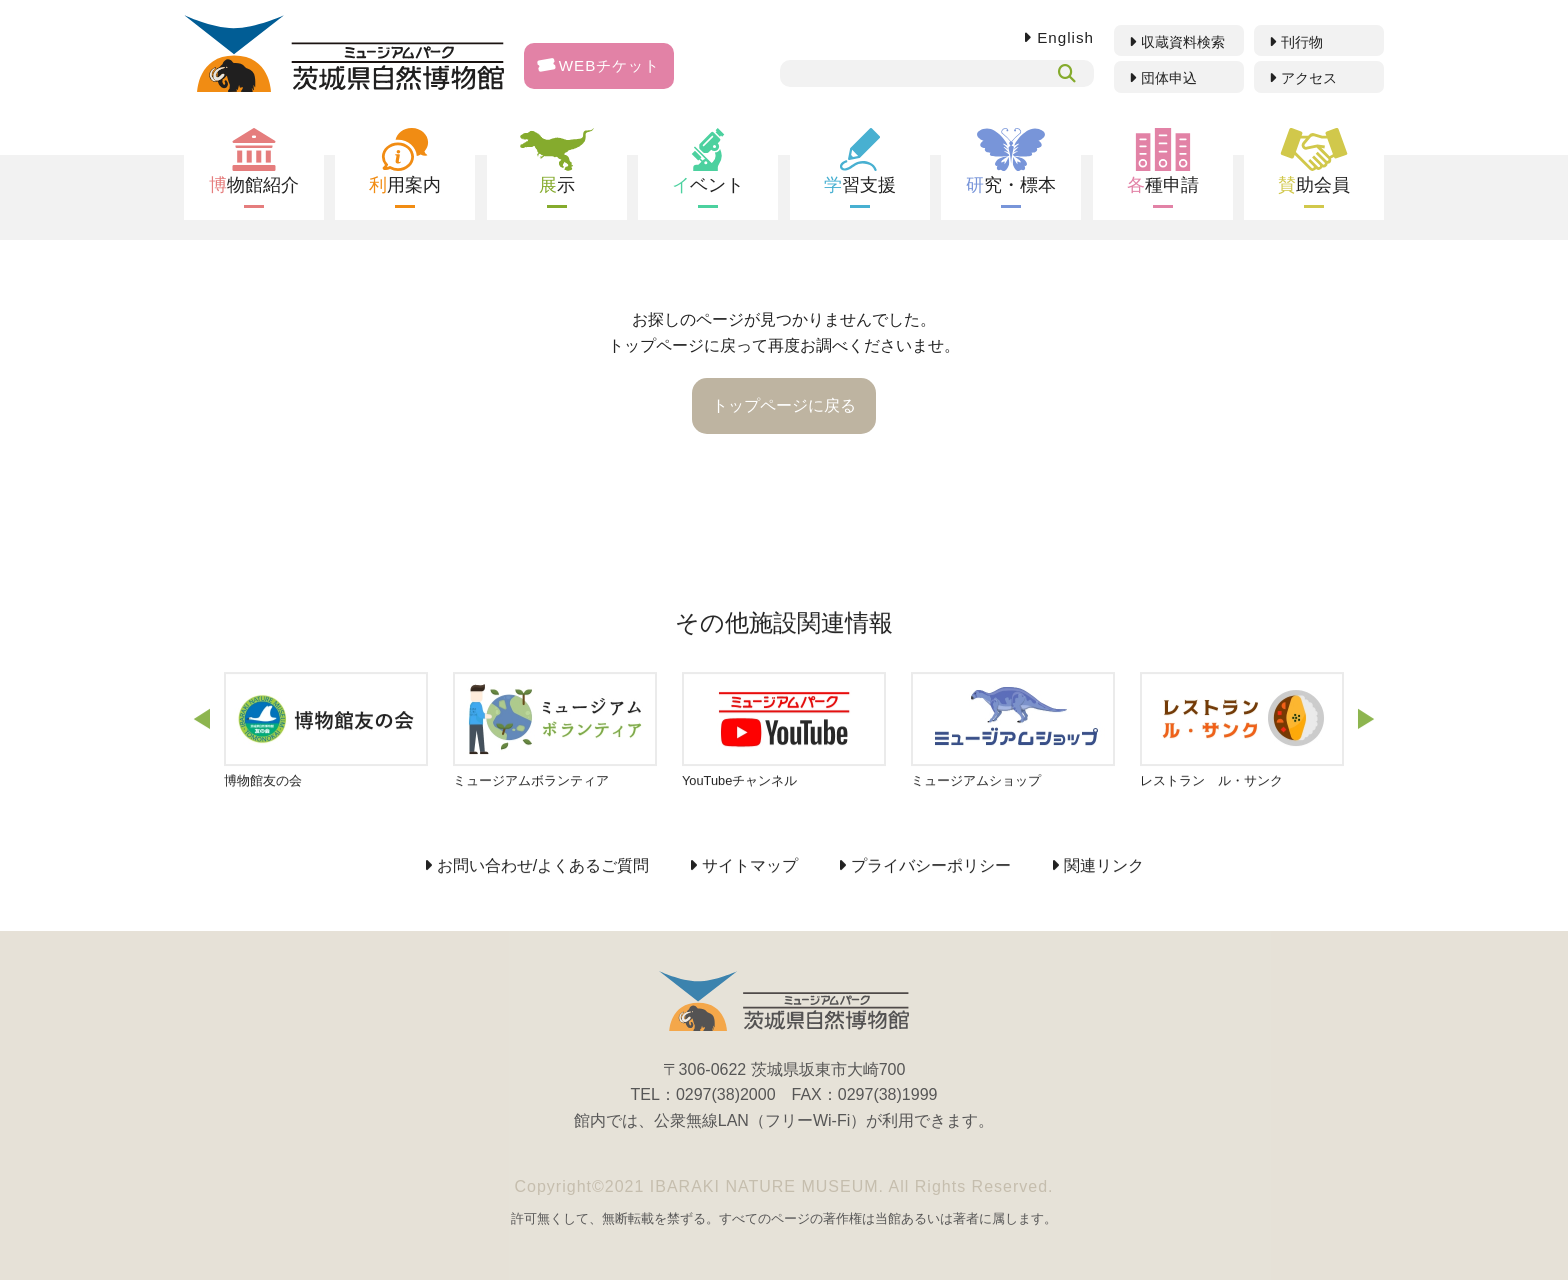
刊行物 (1302, 41)
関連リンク (1104, 866)
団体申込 (1169, 78)
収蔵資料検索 (1183, 41)
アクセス (1309, 78)
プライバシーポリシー (931, 866)
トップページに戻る (784, 405)
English (1065, 37)
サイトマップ (750, 866)
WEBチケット (599, 65)
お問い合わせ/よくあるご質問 (543, 866)
